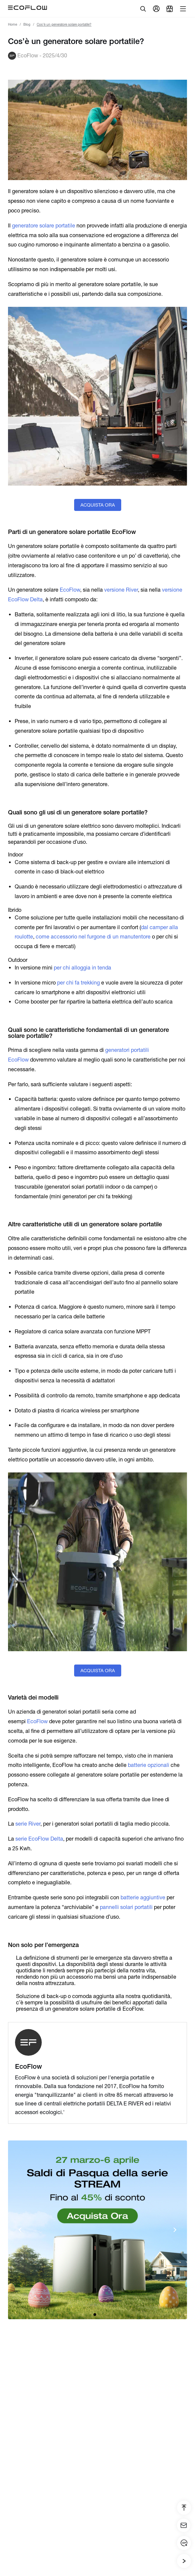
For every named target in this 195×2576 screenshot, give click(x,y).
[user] (156, 9)
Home (12, 24)
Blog (26, 24)
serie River (27, 1824)
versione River (121, 590)
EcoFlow (70, 590)
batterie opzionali (148, 1765)
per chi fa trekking (78, 983)
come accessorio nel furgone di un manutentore (93, 936)
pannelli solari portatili (126, 1907)
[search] (143, 9)
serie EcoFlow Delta (39, 1839)
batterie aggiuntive (143, 1897)
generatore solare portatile (43, 225)
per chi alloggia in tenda (82, 967)
